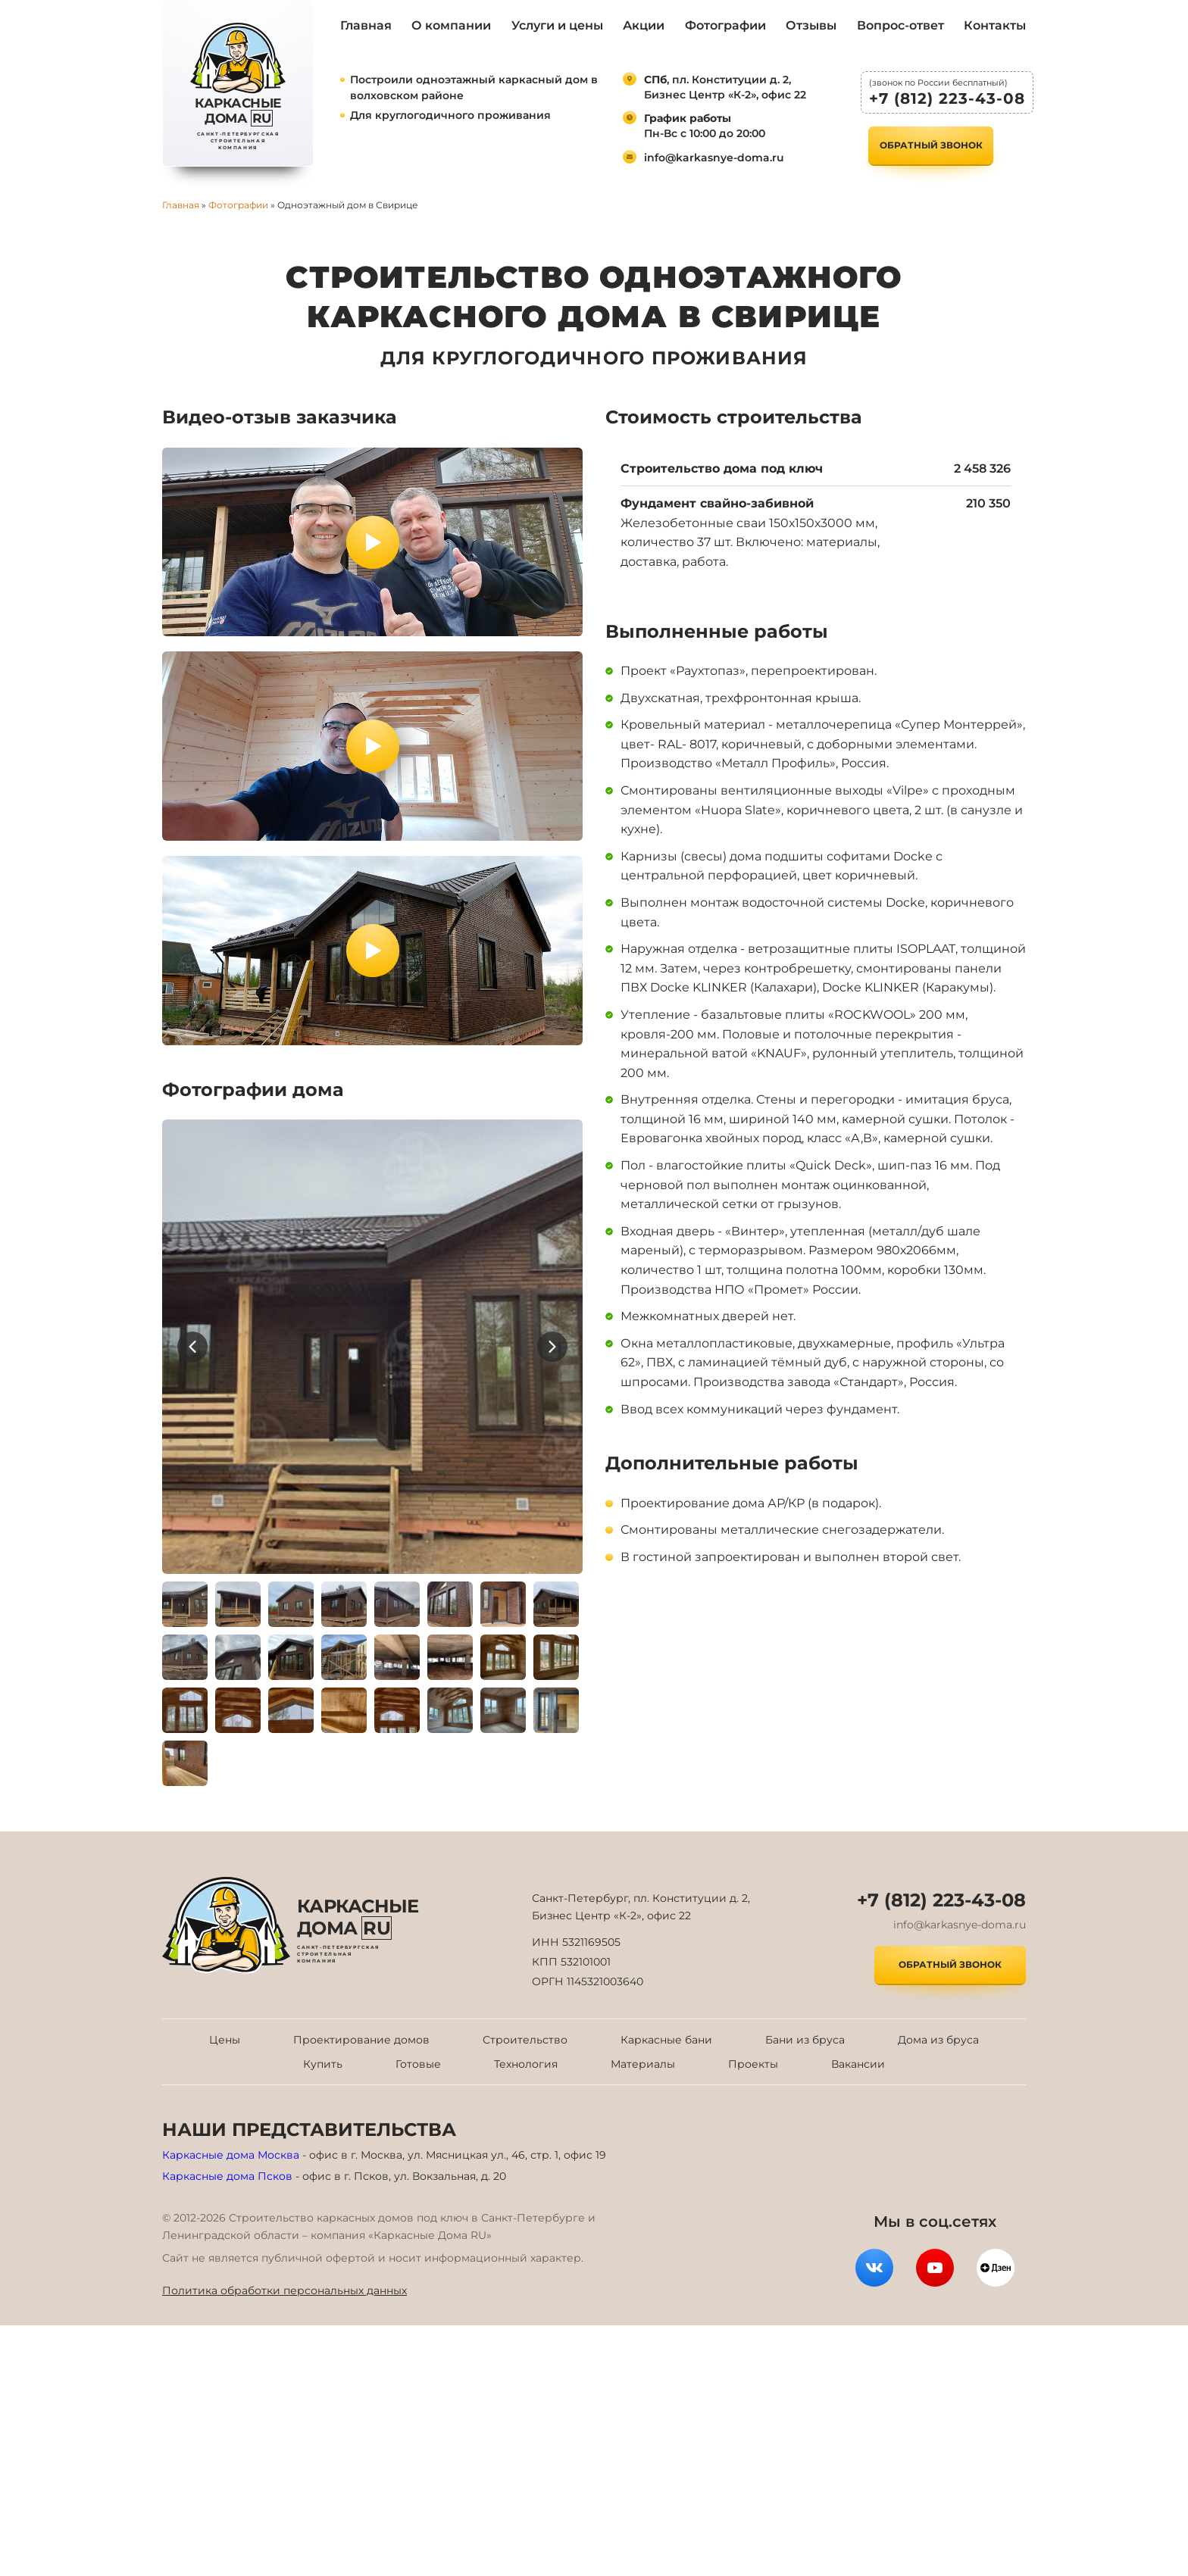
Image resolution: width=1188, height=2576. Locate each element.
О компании (451, 25)
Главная (366, 25)
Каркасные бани (666, 2040)
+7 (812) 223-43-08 (947, 98)
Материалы (643, 2064)
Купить (322, 2064)
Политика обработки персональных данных (284, 2290)
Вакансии (858, 2064)
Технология (526, 2064)
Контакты (995, 25)
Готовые (418, 2064)
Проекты (753, 2064)
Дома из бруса (938, 2040)
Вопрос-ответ (900, 25)
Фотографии (725, 25)
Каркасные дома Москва (230, 2155)
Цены (224, 2040)
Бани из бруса (805, 2040)
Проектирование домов (361, 2040)
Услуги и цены (557, 25)
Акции (643, 25)
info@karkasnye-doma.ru (714, 157)
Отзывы (811, 25)
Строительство (525, 2040)
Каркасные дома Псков (227, 2176)
